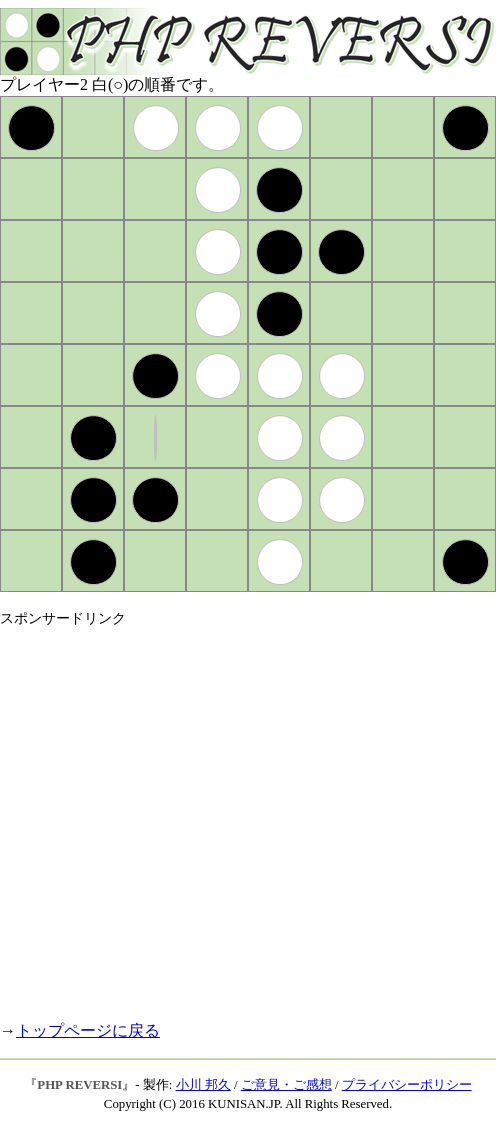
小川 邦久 (203, 1085)
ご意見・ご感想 (286, 1085)
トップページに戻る (88, 1030)
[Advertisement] (187, 815)
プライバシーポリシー (407, 1085)
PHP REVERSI (79, 1085)
